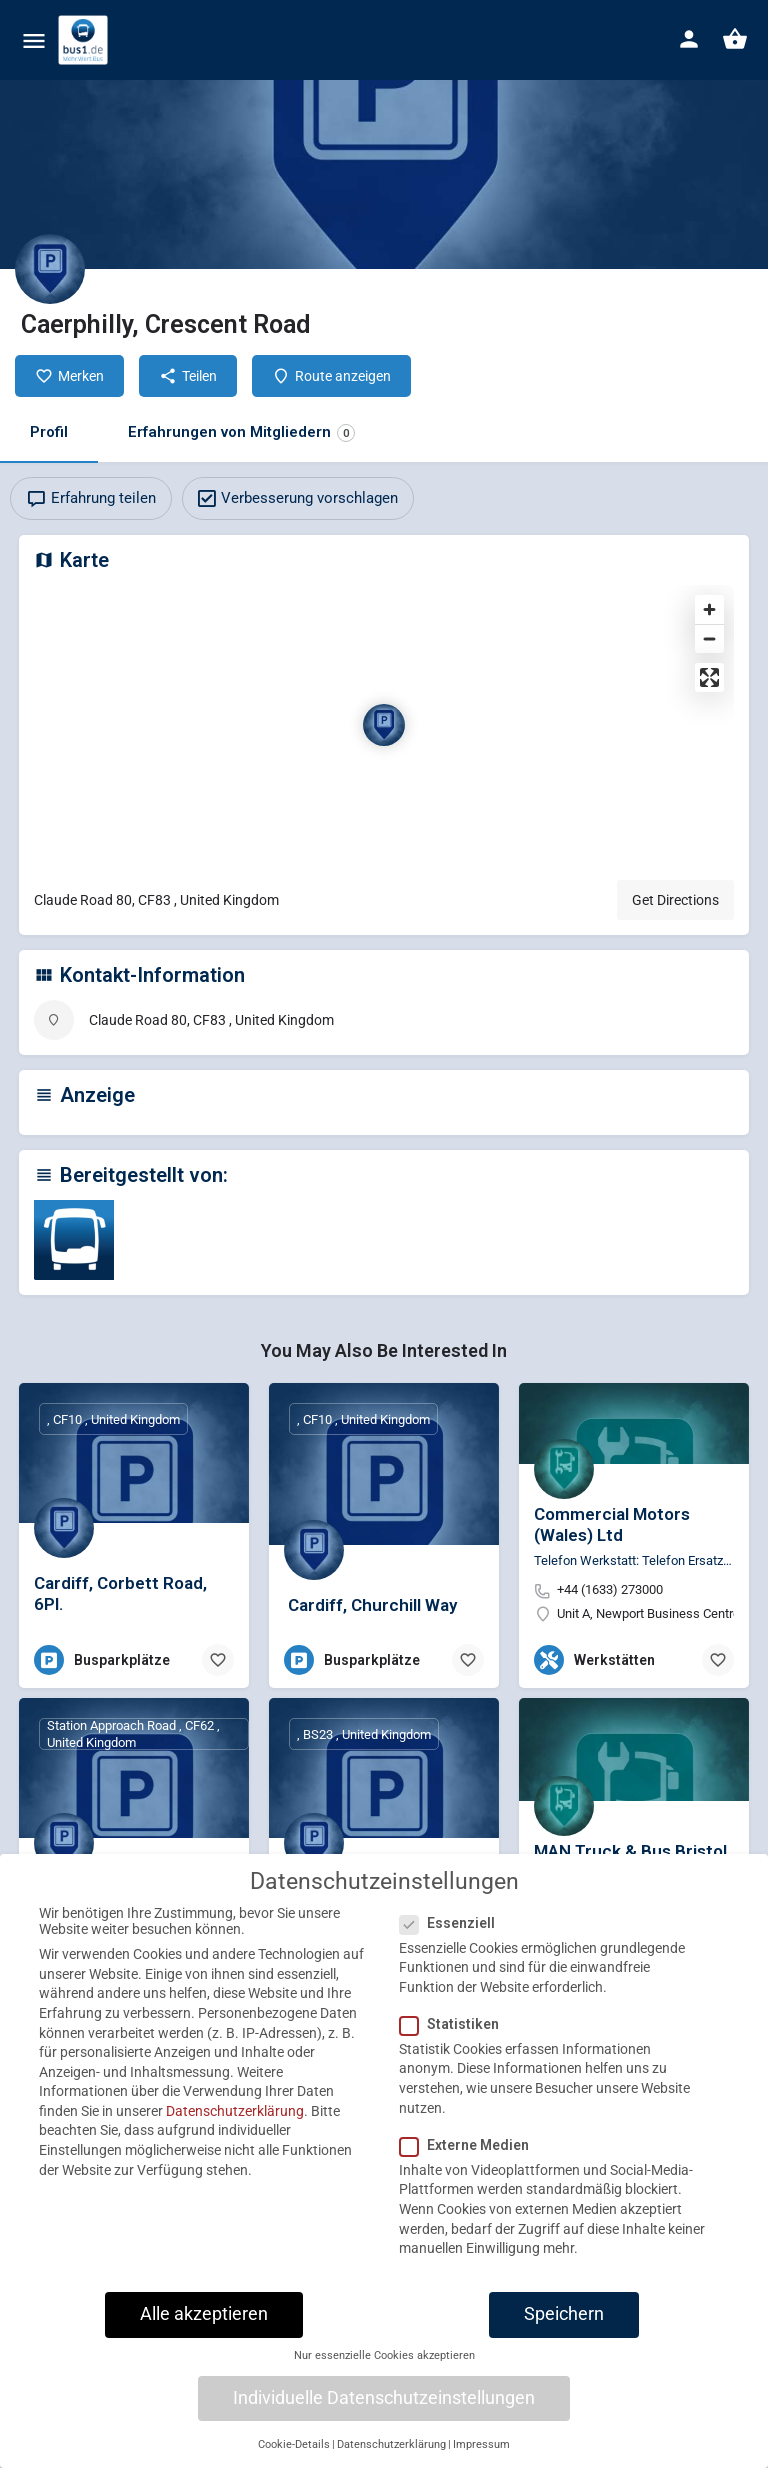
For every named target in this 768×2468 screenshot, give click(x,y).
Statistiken (455, 2042)
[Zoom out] (709, 638)
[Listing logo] (50, 269)
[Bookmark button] (218, 1660)
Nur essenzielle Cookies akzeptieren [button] (384, 2373)
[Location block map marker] (384, 725)
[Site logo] (85, 40)
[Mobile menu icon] (34, 40)
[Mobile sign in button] (689, 39)
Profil (49, 432)
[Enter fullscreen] (709, 677)
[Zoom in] (709, 609)
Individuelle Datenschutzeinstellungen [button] (384, 2415)
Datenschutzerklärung (235, 2129)
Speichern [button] (564, 2332)
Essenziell (453, 1940)
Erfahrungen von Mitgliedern (241, 432)
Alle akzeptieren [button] (204, 2332)
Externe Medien (470, 2162)
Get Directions (675, 900)
